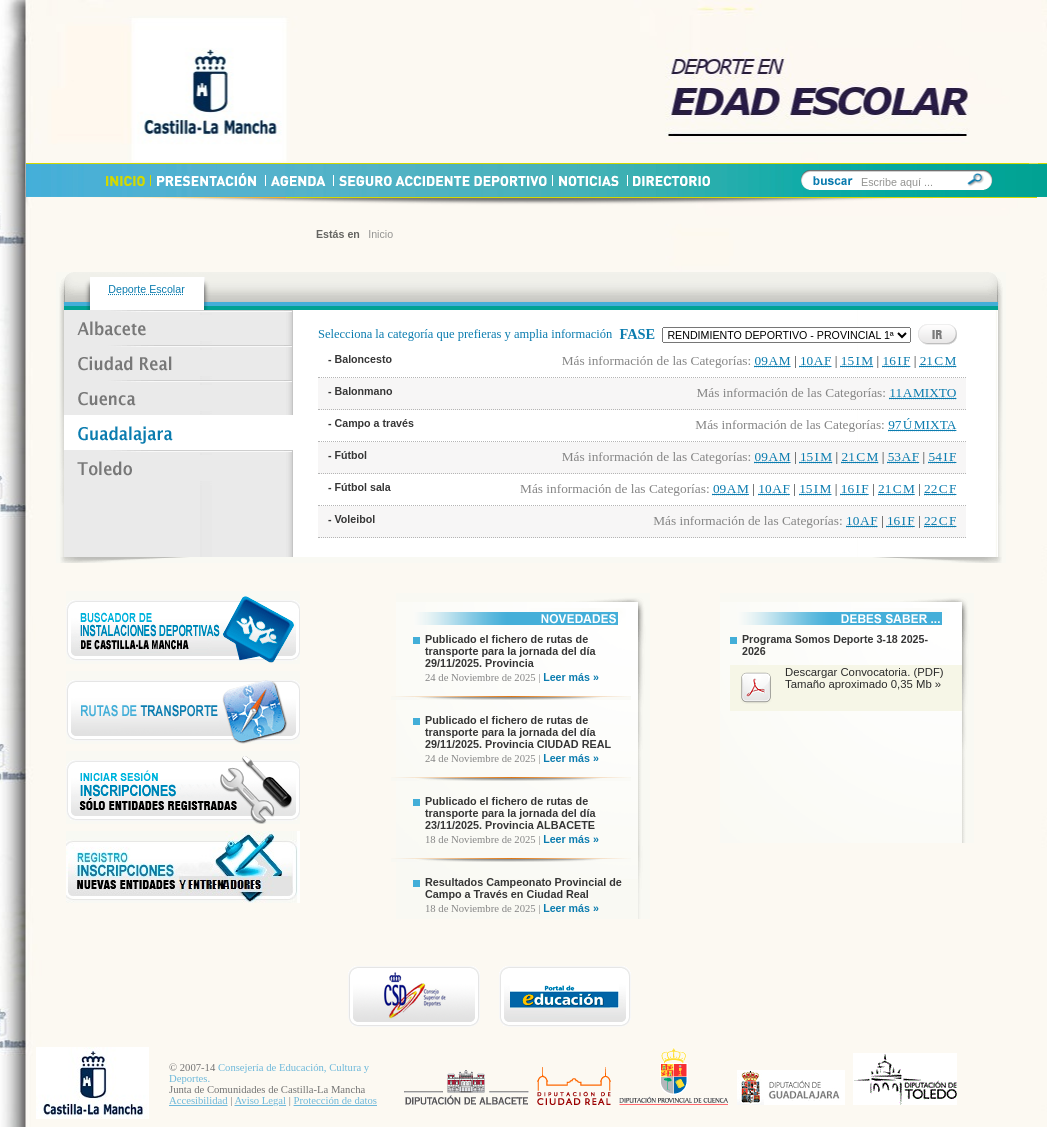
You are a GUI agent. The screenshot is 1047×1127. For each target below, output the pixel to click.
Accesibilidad (198, 1100)
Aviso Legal (260, 1100)
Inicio (380, 234)
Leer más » (571, 677)
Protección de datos (335, 1100)
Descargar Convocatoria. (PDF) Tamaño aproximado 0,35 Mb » (864, 678)
